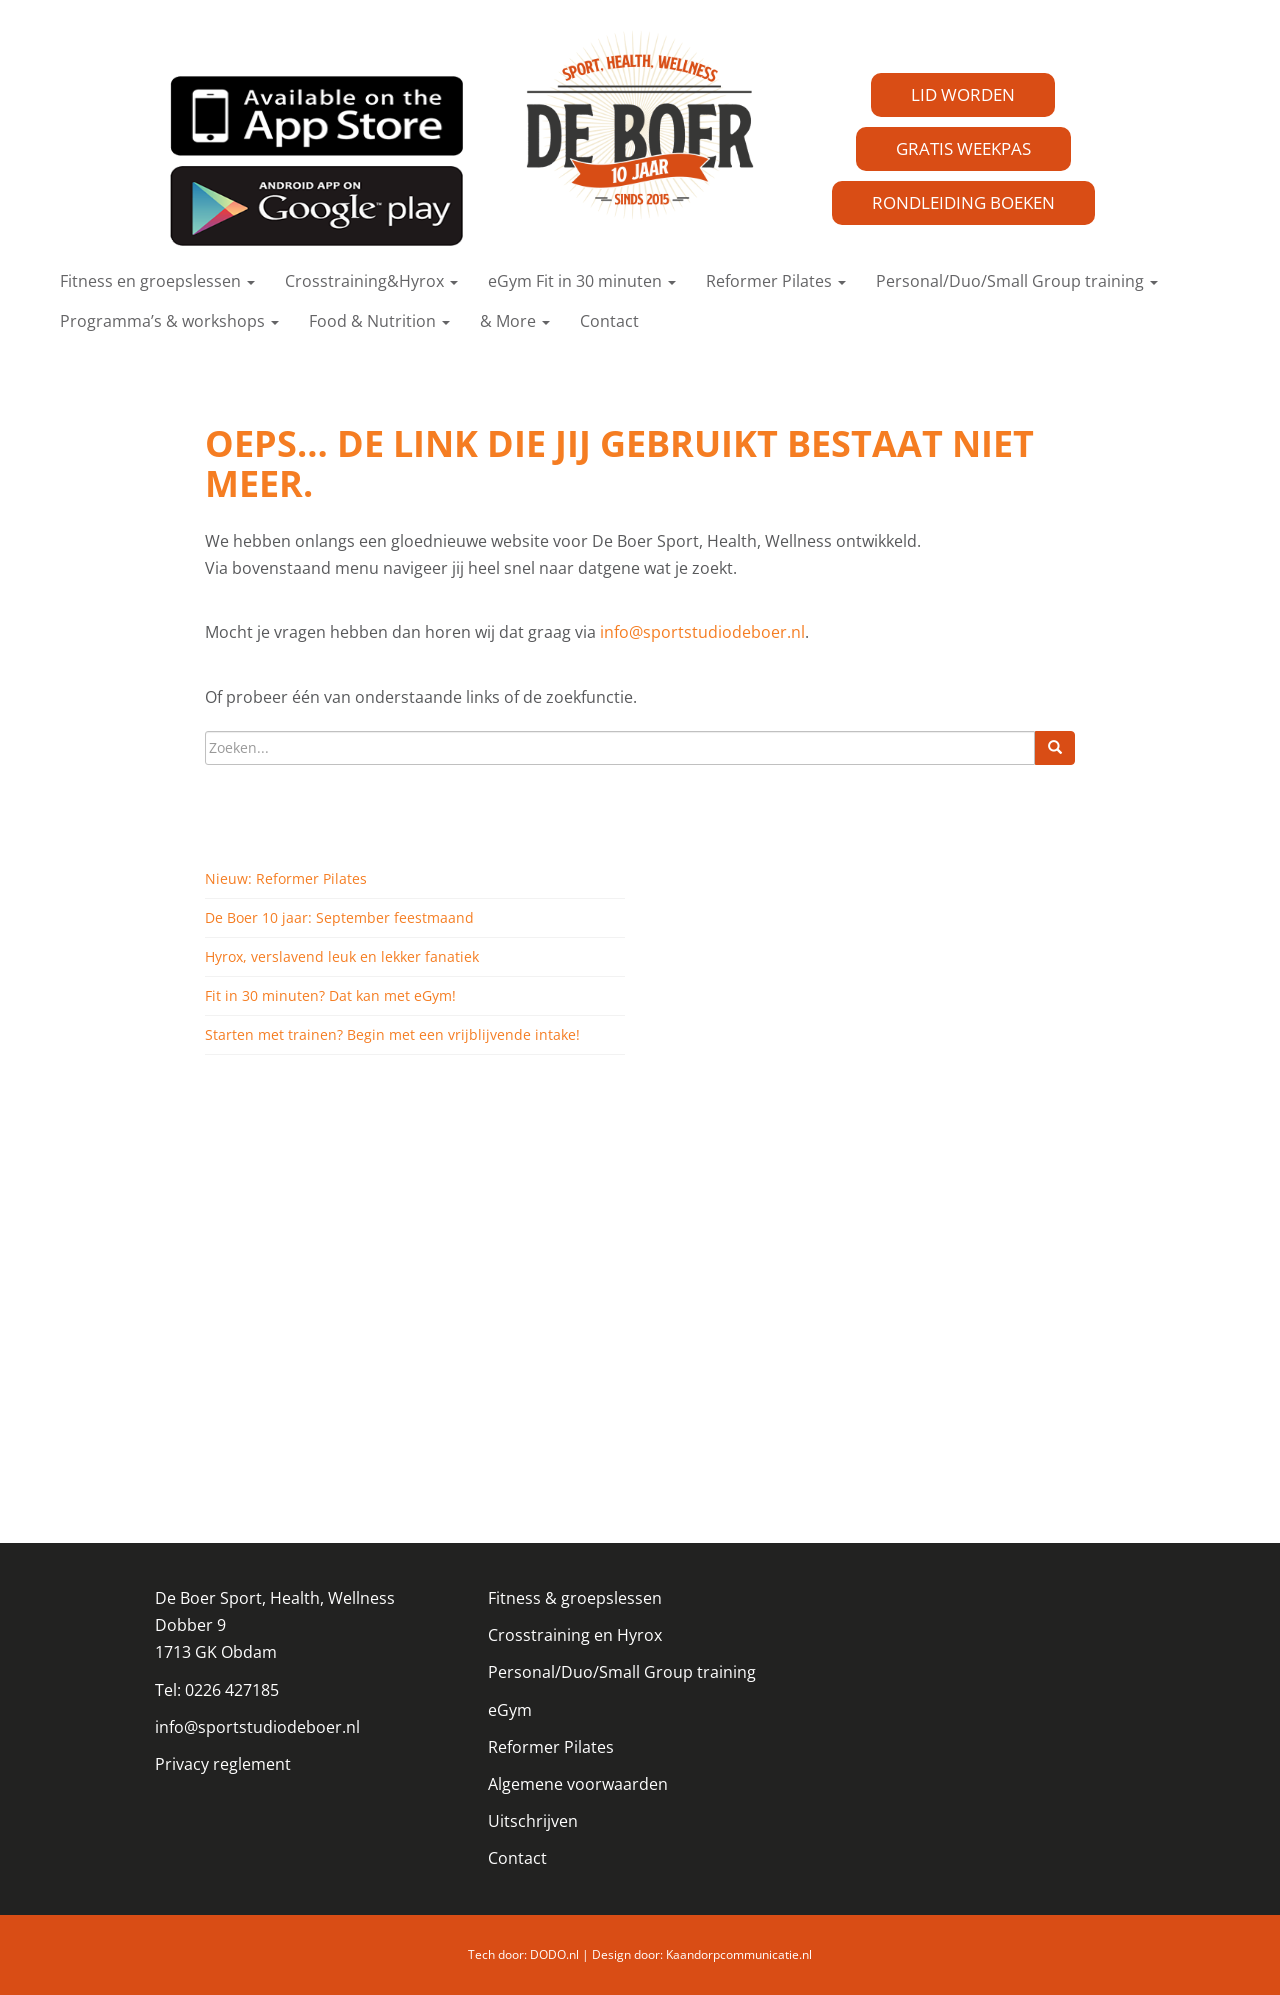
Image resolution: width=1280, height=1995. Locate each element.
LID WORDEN (963, 94)
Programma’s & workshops (169, 321)
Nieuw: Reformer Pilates (286, 878)
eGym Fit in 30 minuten (582, 281)
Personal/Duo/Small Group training (1017, 281)
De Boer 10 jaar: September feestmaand (339, 917)
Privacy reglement (223, 1764)
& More (515, 321)
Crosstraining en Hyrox (575, 1635)
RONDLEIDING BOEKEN (963, 202)
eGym (510, 1710)
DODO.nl (554, 1954)
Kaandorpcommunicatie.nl (739, 1954)
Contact (609, 321)
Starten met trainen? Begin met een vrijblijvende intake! (392, 1034)
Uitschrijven (533, 1821)
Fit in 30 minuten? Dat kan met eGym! (330, 995)
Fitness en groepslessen (157, 281)
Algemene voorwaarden (578, 1784)
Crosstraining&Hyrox (371, 281)
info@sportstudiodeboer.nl (702, 632)
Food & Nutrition (379, 321)
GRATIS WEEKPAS (963, 148)
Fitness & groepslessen (575, 1598)
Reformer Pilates (776, 281)
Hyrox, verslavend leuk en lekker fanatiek (342, 956)
